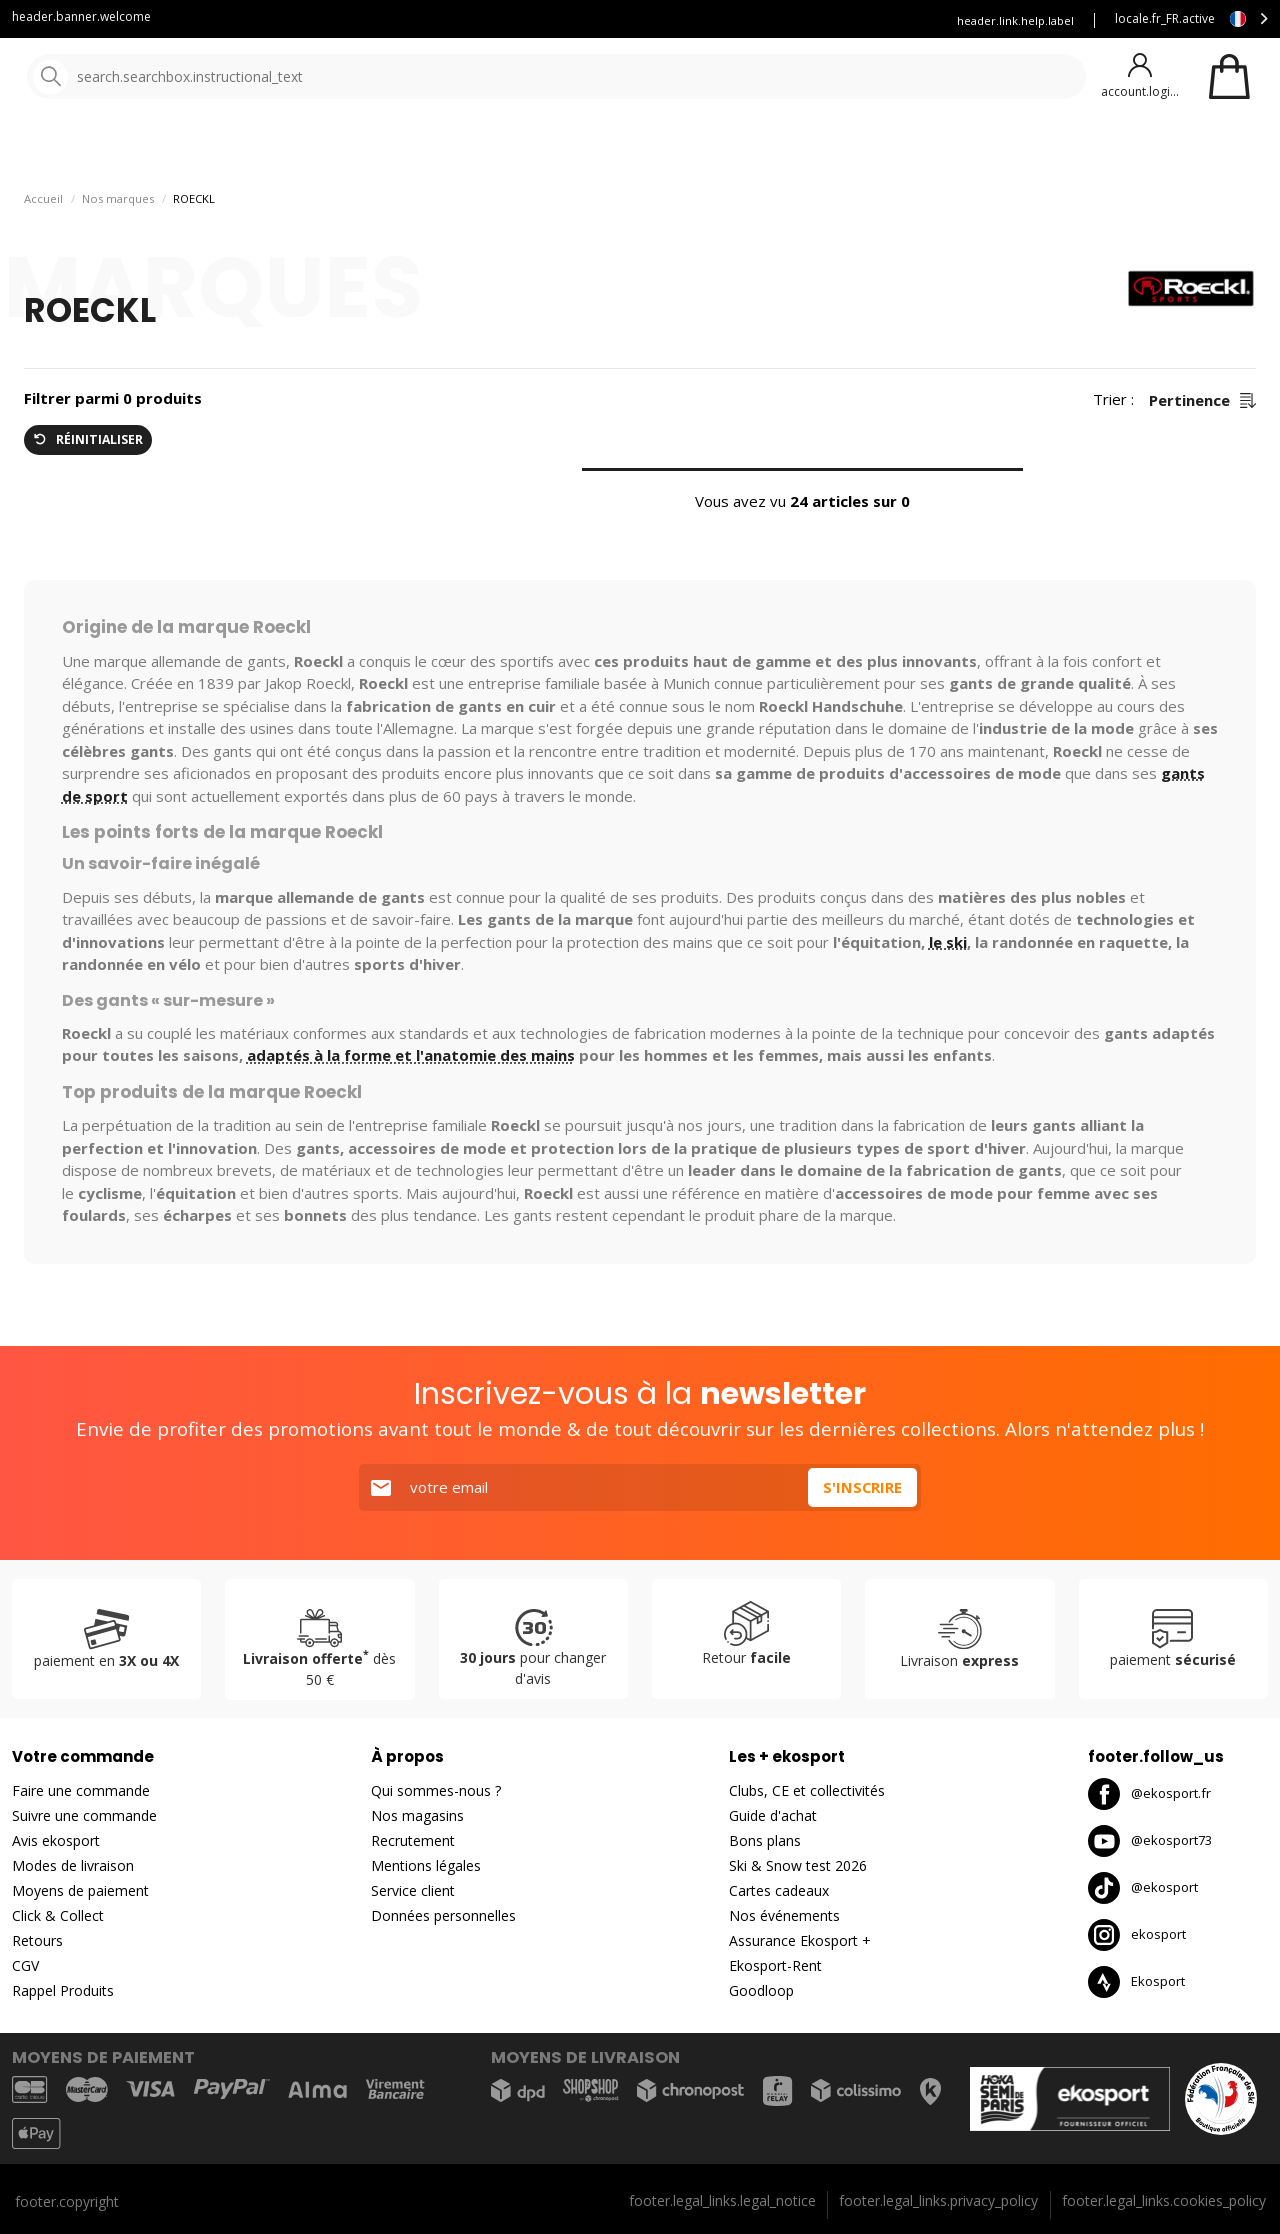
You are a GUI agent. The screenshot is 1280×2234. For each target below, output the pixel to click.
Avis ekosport (56, 1840)
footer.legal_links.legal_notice (722, 2200)
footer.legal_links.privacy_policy (938, 2200)
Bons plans (880, 149)
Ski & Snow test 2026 (798, 1865)
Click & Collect (58, 1915)
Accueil (43, 250)
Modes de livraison (73, 1865)
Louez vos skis (724, 20)
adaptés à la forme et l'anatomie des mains (411, 1108)
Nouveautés (745, 149)
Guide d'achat (773, 1815)
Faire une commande (81, 1790)
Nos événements (784, 1915)
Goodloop (761, 1990)
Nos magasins (417, 1815)
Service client (499, 20)
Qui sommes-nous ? (436, 1790)
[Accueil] (117, 77)
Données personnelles (443, 1915)
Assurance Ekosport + (857, 20)
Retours (37, 1940)
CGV (25, 1965)
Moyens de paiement (80, 1890)
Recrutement (413, 1840)
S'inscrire (862, 1487)
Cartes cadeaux (779, 1890)
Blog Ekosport (610, 20)
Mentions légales (426, 1865)
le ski (948, 994)
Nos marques (619, 149)
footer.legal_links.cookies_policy (1164, 2200)
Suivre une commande (84, 1815)
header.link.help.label (1015, 20)
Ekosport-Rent (775, 1965)
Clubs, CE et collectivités (807, 1790)
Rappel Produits (63, 1990)
